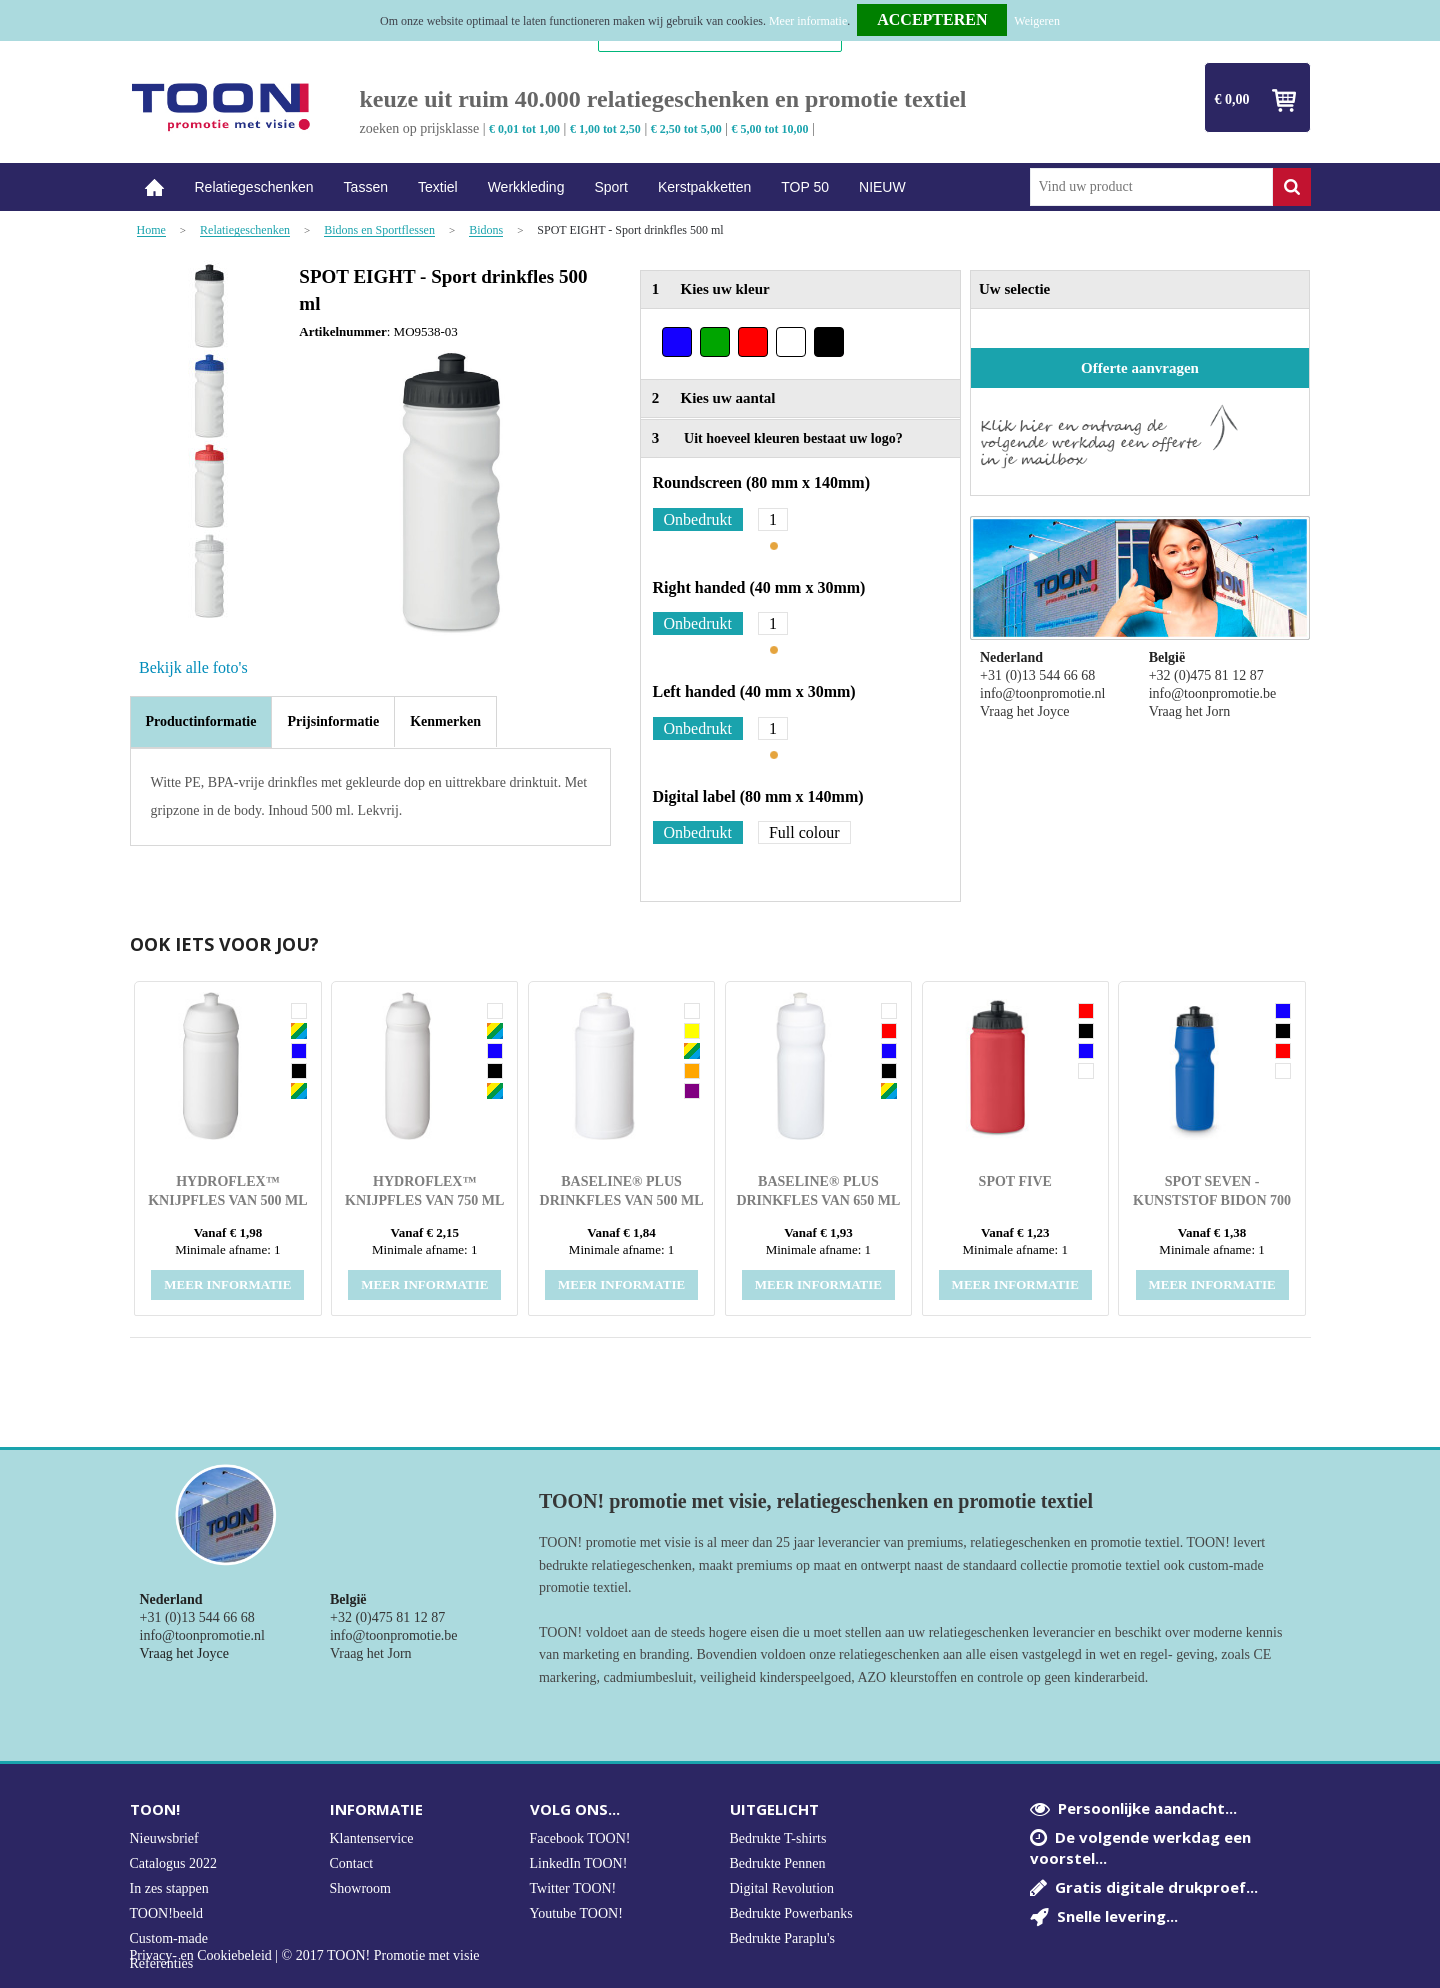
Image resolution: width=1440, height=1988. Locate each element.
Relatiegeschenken (254, 187)
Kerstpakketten (704, 187)
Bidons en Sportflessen (379, 230)
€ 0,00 (1232, 99)
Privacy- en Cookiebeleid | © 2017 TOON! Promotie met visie (305, 1956)
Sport (610, 187)
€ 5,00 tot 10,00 (770, 129)
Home (155, 187)
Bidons (486, 230)
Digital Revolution (782, 1888)
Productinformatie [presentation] (201, 721)
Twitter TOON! (573, 1888)
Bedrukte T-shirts (778, 1838)
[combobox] (1151, 187)
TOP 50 (805, 187)
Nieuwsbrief (164, 1838)
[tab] (201, 722)
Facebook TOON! (580, 1838)
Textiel (438, 187)
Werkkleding (526, 187)
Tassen (366, 187)
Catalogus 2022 (174, 1863)
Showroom (360, 1888)
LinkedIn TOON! (579, 1863)
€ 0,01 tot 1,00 (524, 129)
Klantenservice (372, 1838)
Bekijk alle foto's (193, 667)
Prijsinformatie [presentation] (333, 721)
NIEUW (882, 187)
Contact (352, 1863)
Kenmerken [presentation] (445, 721)
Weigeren (1037, 21)
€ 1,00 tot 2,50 (605, 129)
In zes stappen (169, 1888)
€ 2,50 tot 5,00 (686, 129)
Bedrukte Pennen (778, 1863)
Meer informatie (808, 21)
